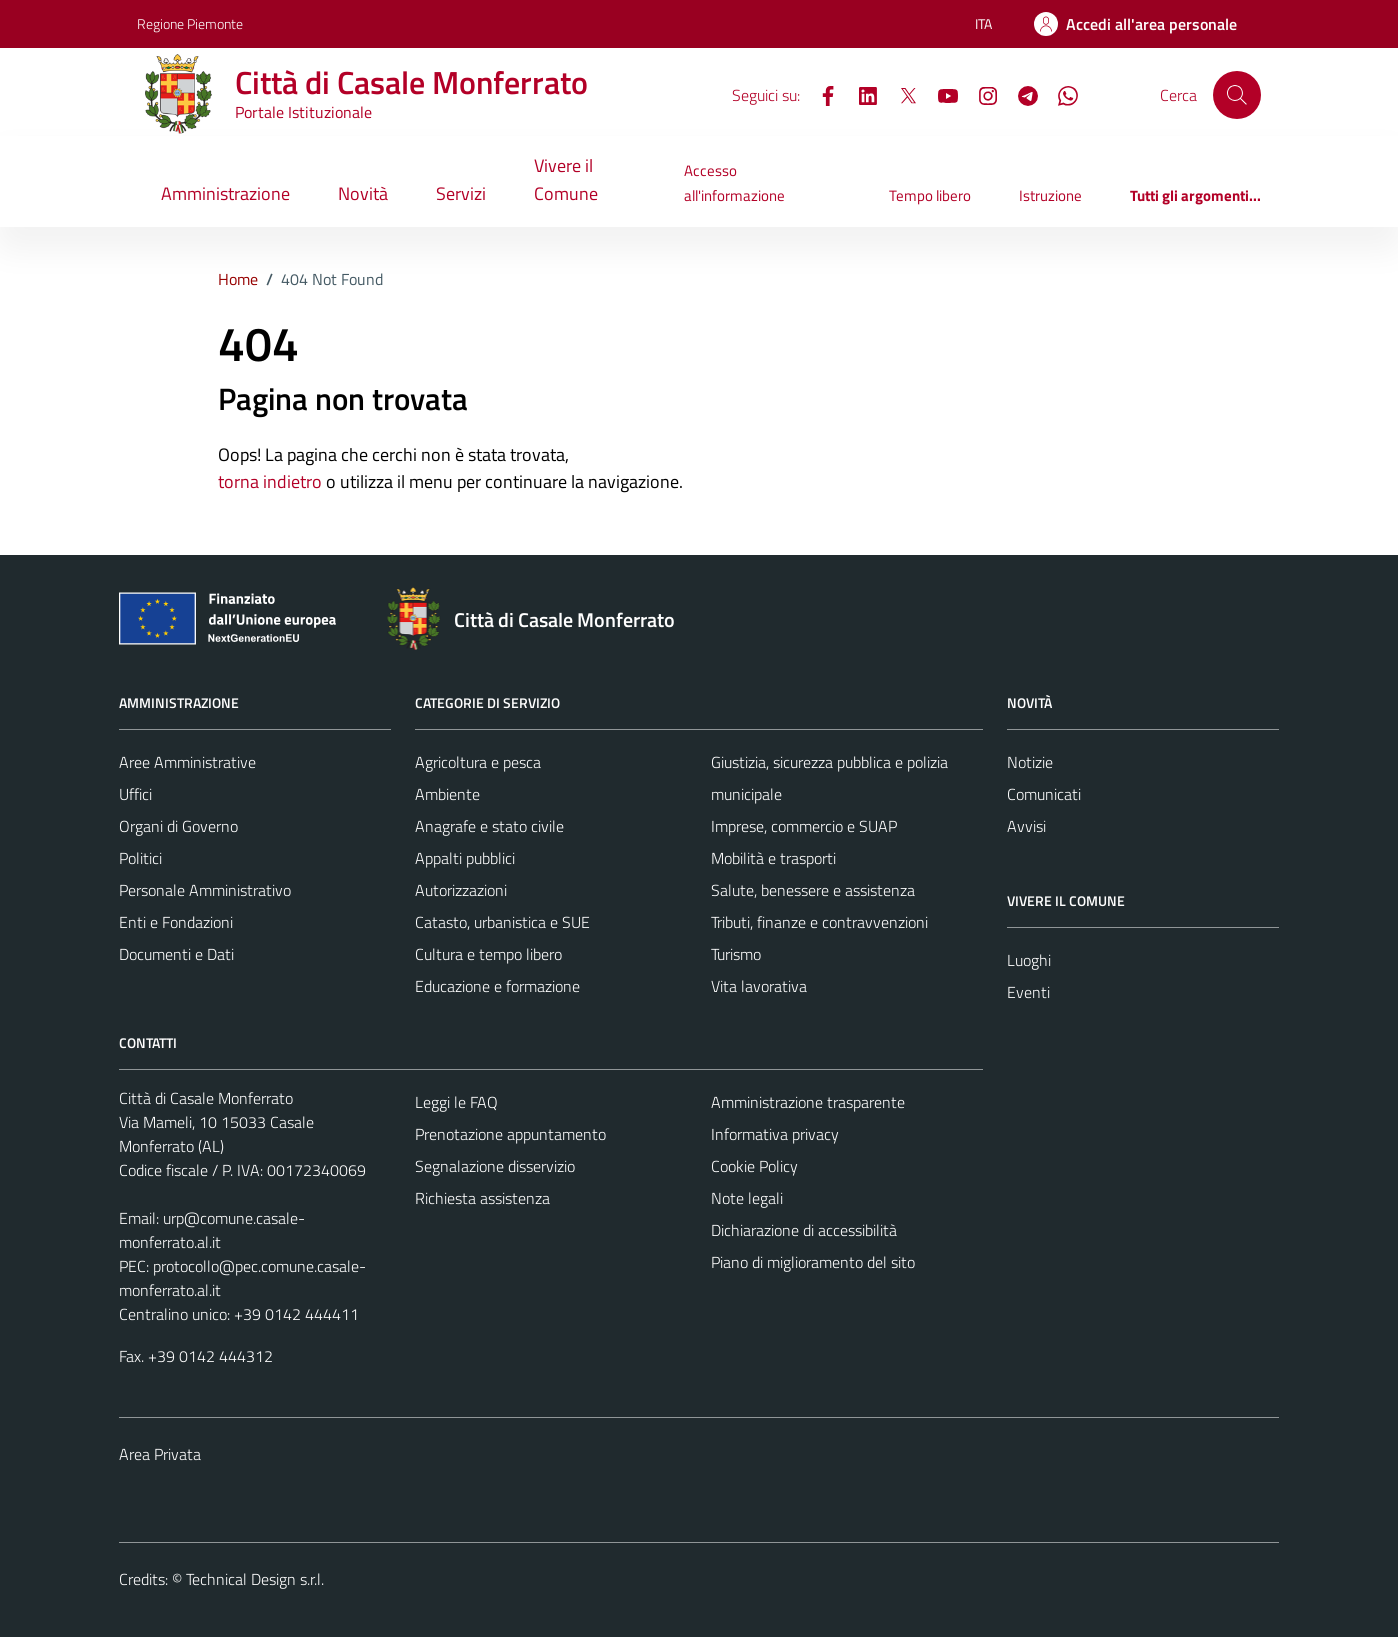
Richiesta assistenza (482, 1198)
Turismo (736, 954)
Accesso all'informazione (734, 182)
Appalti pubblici (465, 858)
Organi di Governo (178, 826)
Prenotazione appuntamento (510, 1134)
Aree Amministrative (187, 762)
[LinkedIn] (860, 94)
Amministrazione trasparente (808, 1102)
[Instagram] (980, 94)
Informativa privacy (775, 1134)
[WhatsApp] (1060, 94)
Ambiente (447, 794)
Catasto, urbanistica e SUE (502, 922)
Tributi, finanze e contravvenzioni (819, 922)
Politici (140, 858)
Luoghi (1029, 960)
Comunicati (1044, 794)
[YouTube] (940, 94)
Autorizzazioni (461, 890)
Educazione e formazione (497, 986)
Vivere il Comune (566, 179)
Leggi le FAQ (456, 1102)
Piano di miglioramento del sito (813, 1262)
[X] (900, 94)
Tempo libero (930, 195)
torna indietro (270, 481)
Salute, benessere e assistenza (813, 890)
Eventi (1028, 992)
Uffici (135, 794)
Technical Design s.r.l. (255, 1579)
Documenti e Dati (176, 954)
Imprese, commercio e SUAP (804, 826)
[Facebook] (820, 94)
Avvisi (1026, 826)
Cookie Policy (754, 1166)
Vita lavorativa (759, 986)
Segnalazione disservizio (495, 1166)
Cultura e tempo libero (488, 954)
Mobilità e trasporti (773, 858)
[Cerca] (1237, 95)
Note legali (747, 1198)
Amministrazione (225, 193)
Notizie (1030, 762)
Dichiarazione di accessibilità (804, 1230)
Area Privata (160, 1454)
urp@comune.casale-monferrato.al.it (212, 1230)
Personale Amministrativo (205, 890)
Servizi (461, 193)
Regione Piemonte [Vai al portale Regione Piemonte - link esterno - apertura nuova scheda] (190, 23)
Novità (363, 193)
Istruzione (1050, 195)
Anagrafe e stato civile (489, 826)
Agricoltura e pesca (478, 762)
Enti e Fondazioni (176, 922)
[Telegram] (1020, 94)
